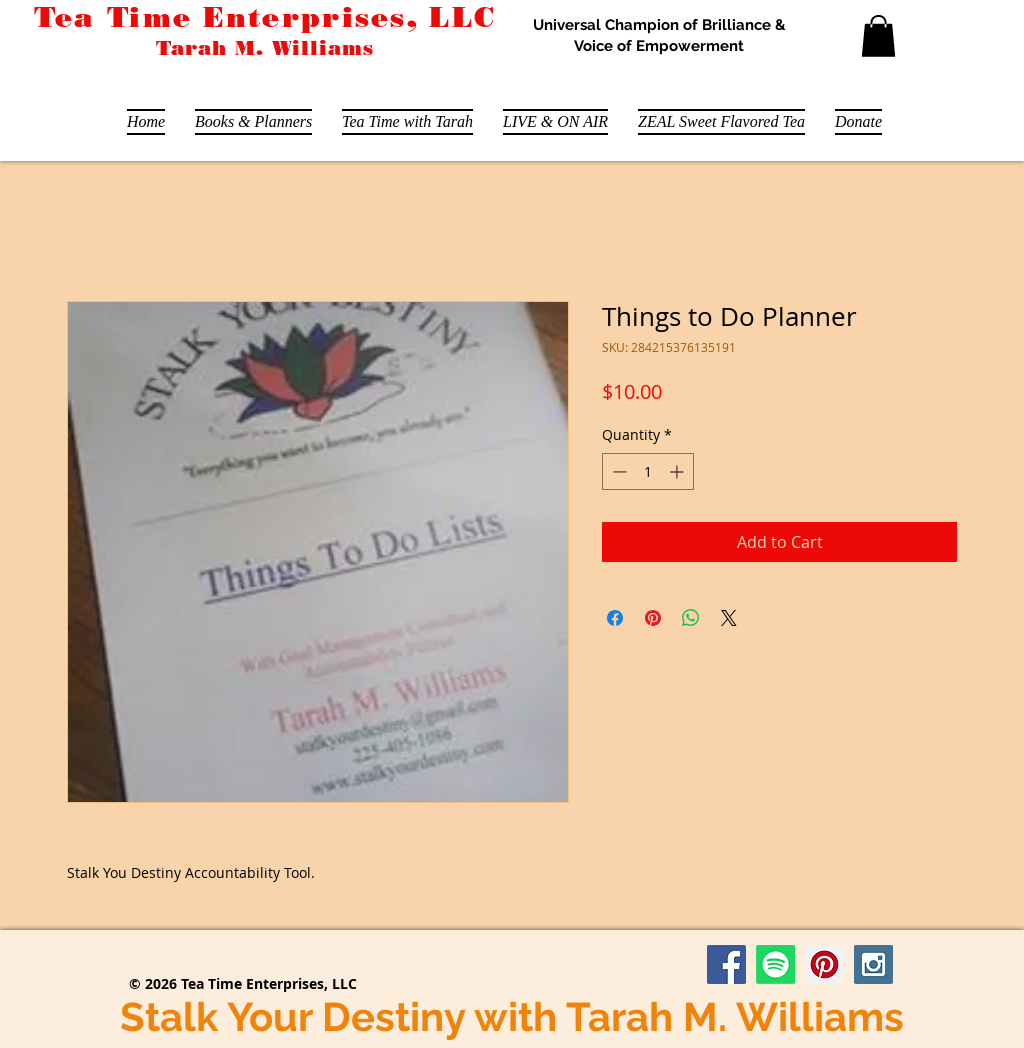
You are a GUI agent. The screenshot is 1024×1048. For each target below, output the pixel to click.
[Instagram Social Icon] (873, 964)
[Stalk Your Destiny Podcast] (775, 964)
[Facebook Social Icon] (726, 964)
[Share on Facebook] (615, 618)
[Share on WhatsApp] (691, 618)
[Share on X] (729, 618)
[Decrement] (617, 471)
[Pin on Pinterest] (653, 618)
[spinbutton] (648, 471)
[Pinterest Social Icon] (824, 964)
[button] (878, 36)
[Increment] (678, 471)
